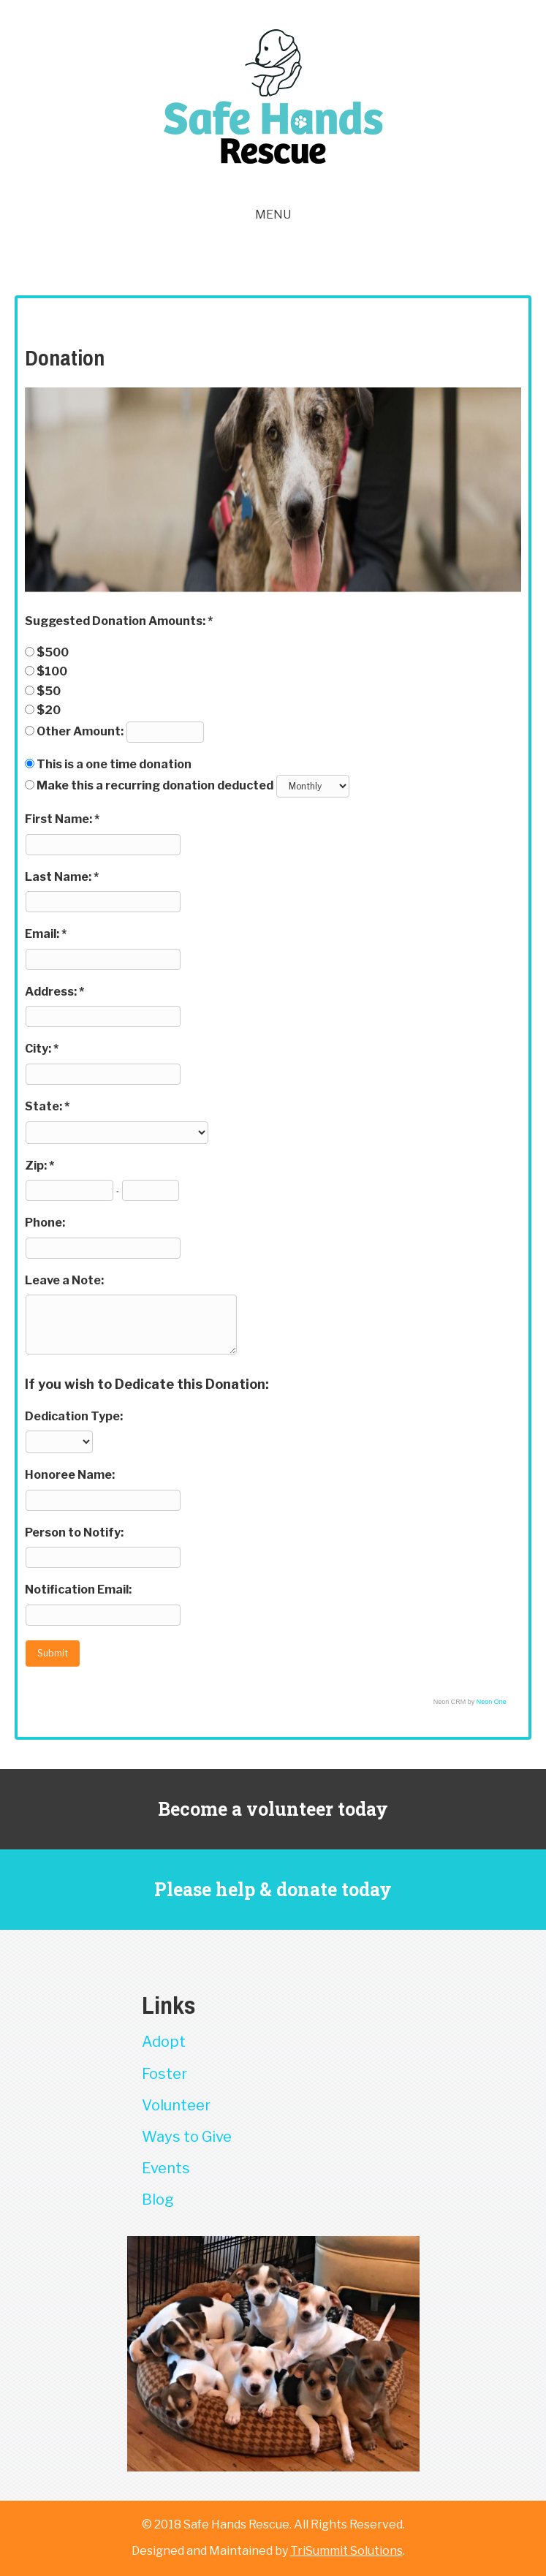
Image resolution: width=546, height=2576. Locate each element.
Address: (52, 992)
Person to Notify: (74, 1532)
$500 (53, 652)
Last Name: (59, 877)
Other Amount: (81, 731)
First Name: (59, 819)
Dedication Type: (74, 1416)
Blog (158, 2199)
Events (166, 2168)
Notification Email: (78, 1589)
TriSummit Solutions (346, 2551)
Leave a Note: (64, 1280)
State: (44, 1106)
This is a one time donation (114, 764)
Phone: (45, 1223)
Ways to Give (187, 2136)
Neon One (492, 1701)
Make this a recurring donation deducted (155, 785)
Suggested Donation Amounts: (116, 621)
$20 (49, 710)
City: (39, 1049)
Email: (43, 934)
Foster (164, 2074)
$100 (52, 671)
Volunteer (176, 2105)
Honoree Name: (70, 1475)
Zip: (37, 1166)
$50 (49, 691)
